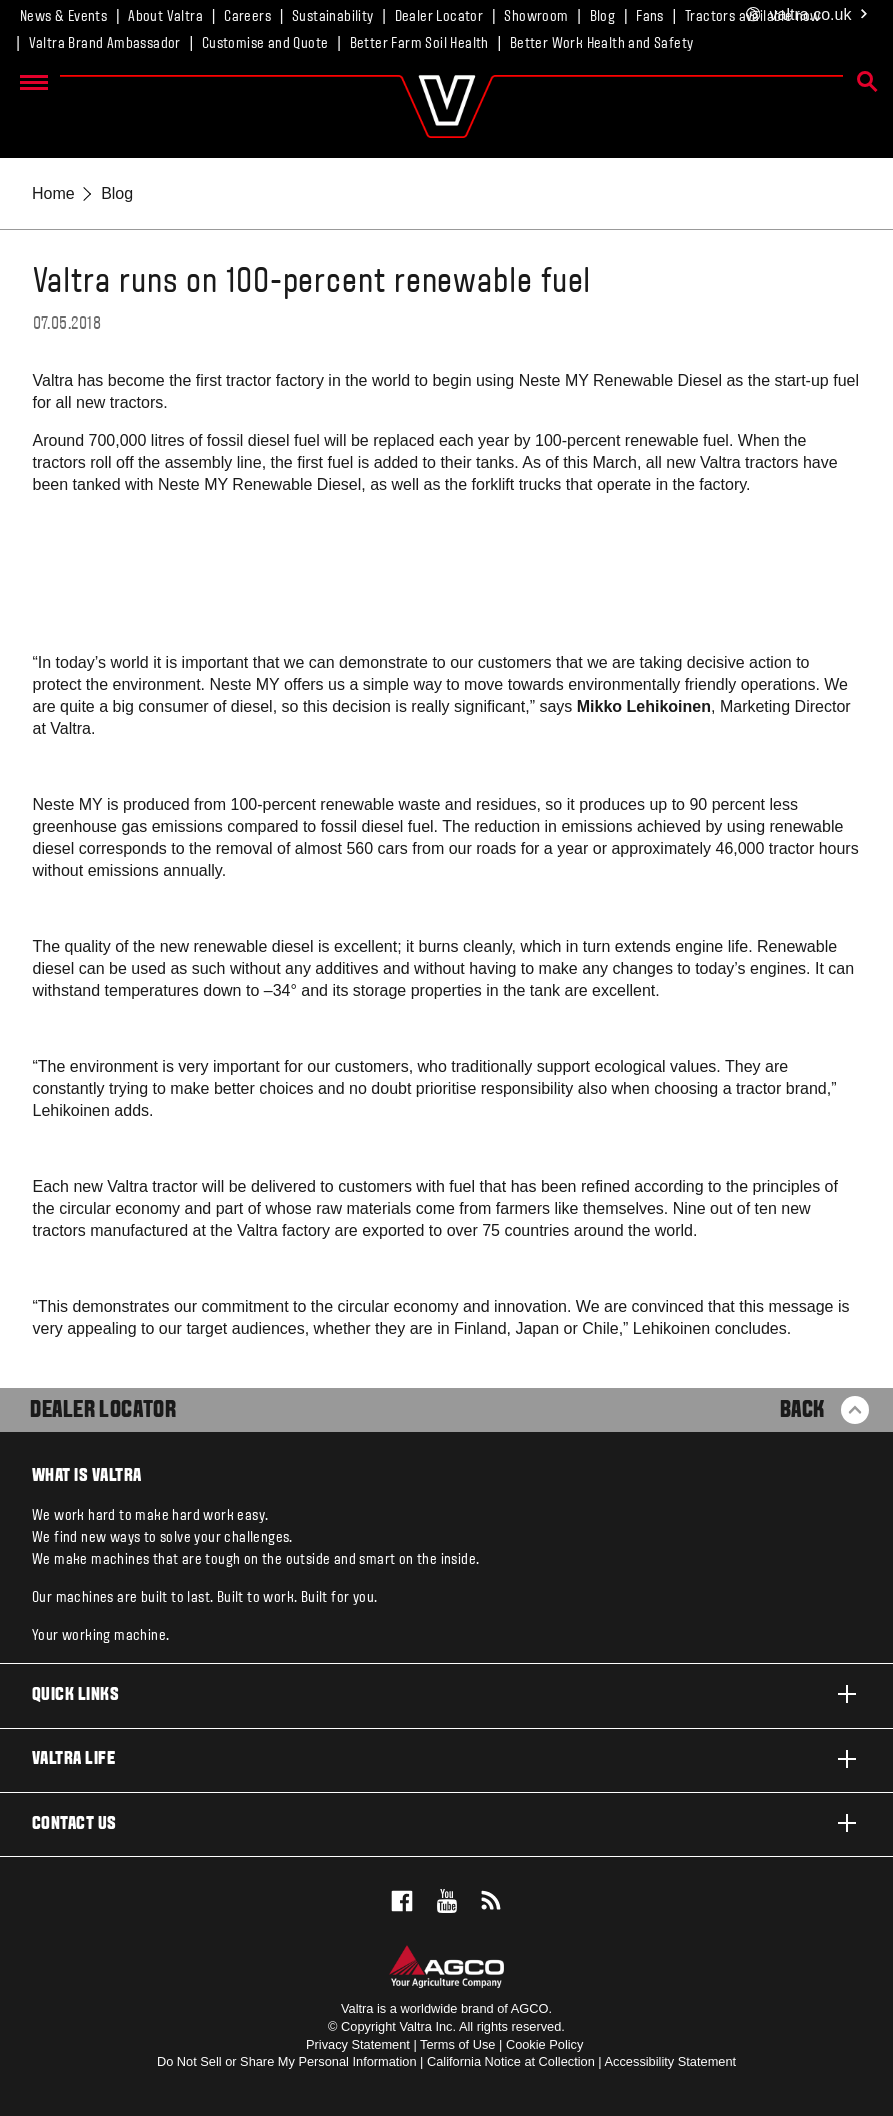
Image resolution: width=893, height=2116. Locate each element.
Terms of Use (457, 2044)
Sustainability (333, 17)
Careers (247, 17)
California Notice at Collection (511, 2061)
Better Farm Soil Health (419, 44)
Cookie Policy (545, 2044)
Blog (603, 17)
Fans (650, 17)
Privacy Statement (358, 2044)
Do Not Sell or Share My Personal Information (287, 2061)
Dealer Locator (439, 17)
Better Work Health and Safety (602, 44)
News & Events (63, 17)
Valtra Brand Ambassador (105, 44)
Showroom (536, 17)
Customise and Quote (265, 44)
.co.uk (807, 15)
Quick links (446, 1694)
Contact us (446, 1823)
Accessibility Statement (671, 2061)
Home (53, 193)
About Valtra (165, 17)
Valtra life (446, 1759)
